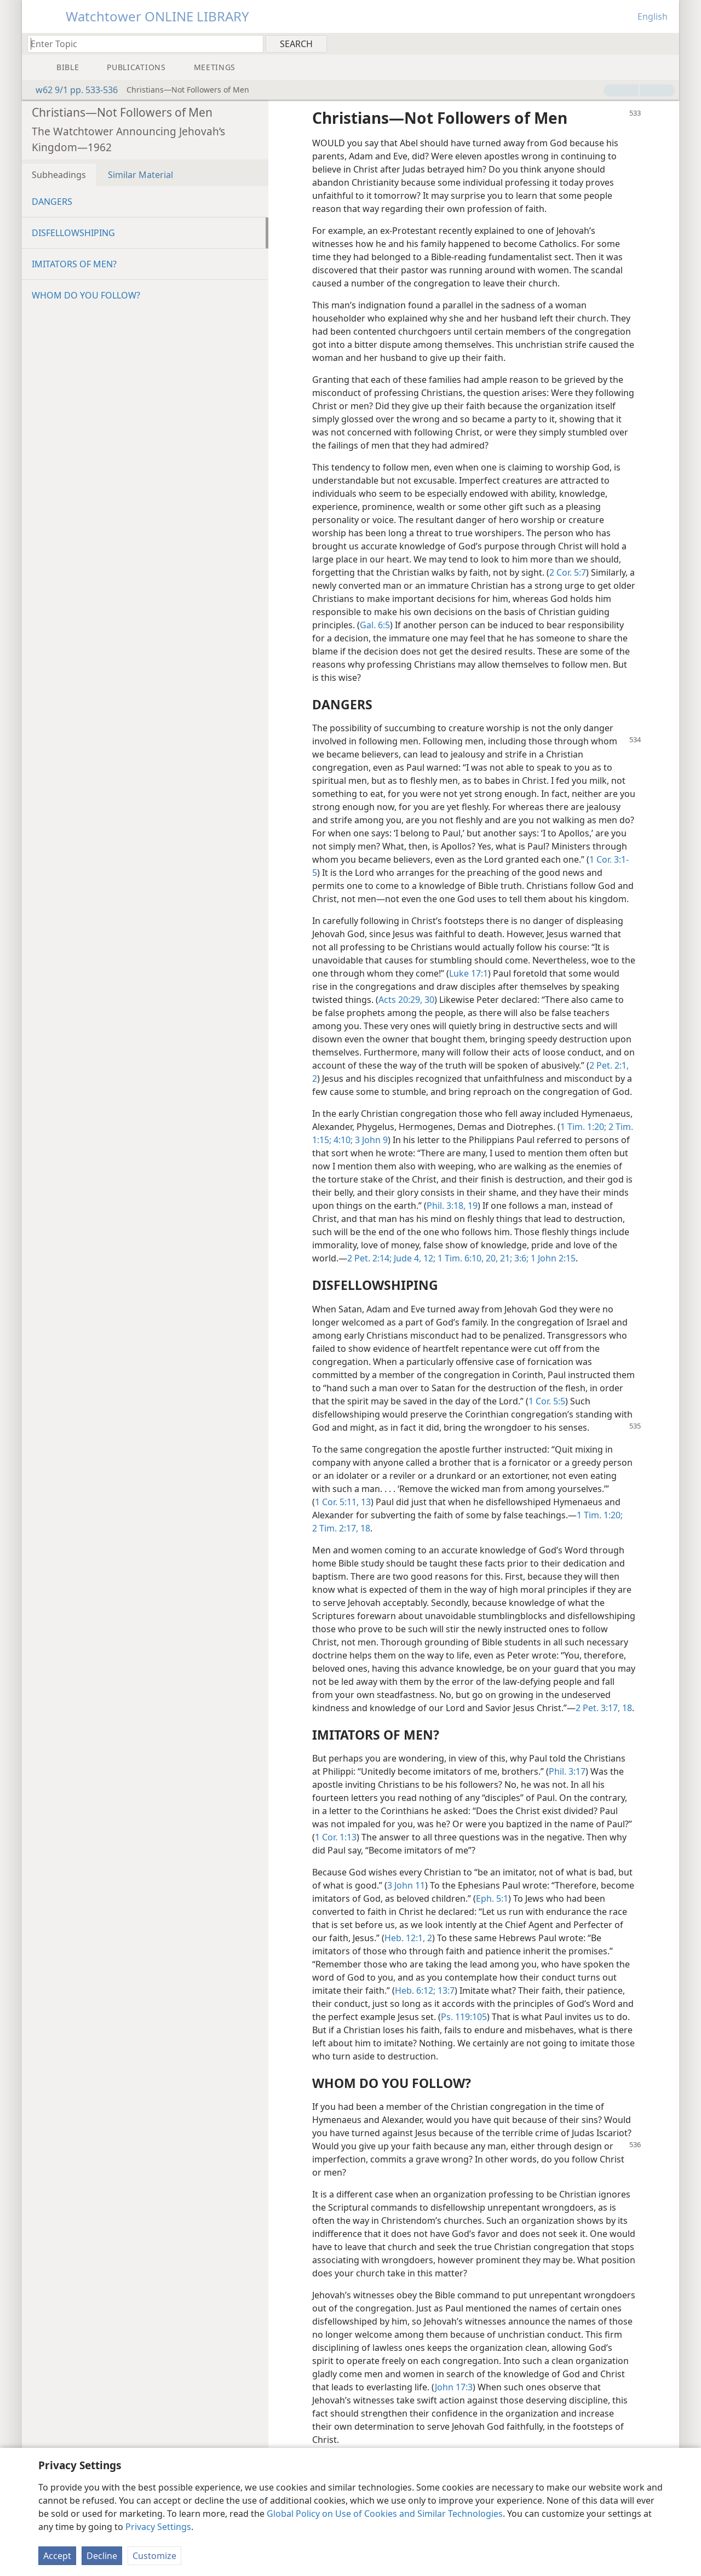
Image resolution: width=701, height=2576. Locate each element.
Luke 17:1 (468, 973)
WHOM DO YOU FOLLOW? (86, 295)
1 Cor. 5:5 (546, 1401)
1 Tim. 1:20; (583, 1127)
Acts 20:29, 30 (406, 1000)
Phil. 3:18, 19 (452, 1206)
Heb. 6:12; (415, 1990)
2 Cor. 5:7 (567, 572)
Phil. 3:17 (567, 1771)
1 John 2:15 (552, 1258)
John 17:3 (454, 2387)
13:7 (445, 1990)
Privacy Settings (158, 2527)
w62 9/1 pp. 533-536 (71, 90)
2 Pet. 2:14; (369, 1258)
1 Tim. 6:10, (459, 1258)
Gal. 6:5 (375, 625)
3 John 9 (370, 1140)
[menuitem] (666, 43)
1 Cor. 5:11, (337, 1502)
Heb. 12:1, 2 (408, 1938)
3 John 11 (406, 1885)
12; (428, 1258)
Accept (57, 2556)
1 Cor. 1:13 (336, 1837)
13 (365, 1502)
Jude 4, (406, 1258)
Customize (154, 2556)
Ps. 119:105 (464, 2017)
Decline (102, 2556)
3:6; (520, 1258)
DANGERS (52, 202)
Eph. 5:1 (492, 1898)
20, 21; (498, 1258)
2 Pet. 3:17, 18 (604, 1708)
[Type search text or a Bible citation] (140, 43)
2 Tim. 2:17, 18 (341, 1528)
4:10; (342, 1140)
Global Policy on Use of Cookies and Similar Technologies (385, 2514)
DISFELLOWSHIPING (73, 233)
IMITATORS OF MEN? (74, 264)
